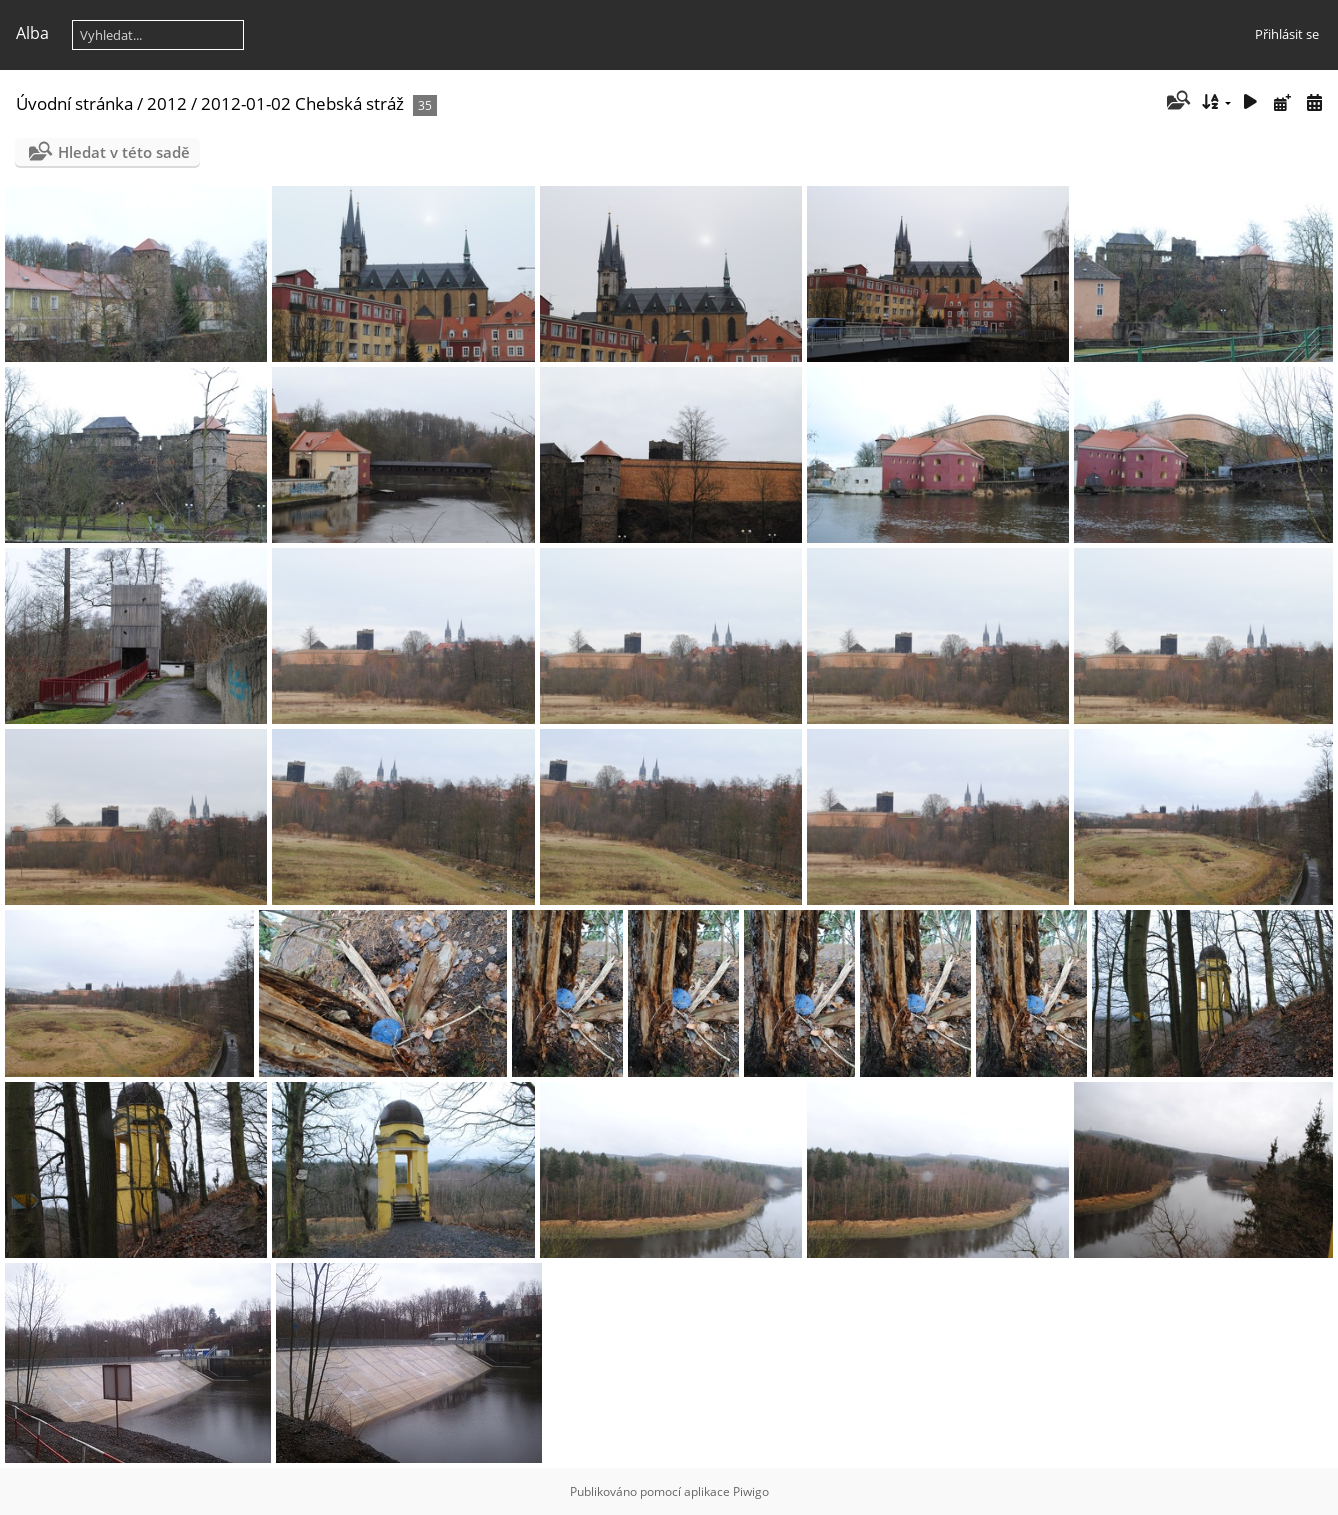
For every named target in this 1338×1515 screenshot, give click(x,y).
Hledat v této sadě (124, 152)
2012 (167, 103)
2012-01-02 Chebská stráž (302, 103)
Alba (32, 33)
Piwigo (751, 1491)
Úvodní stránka (74, 103)
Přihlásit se (1287, 34)
